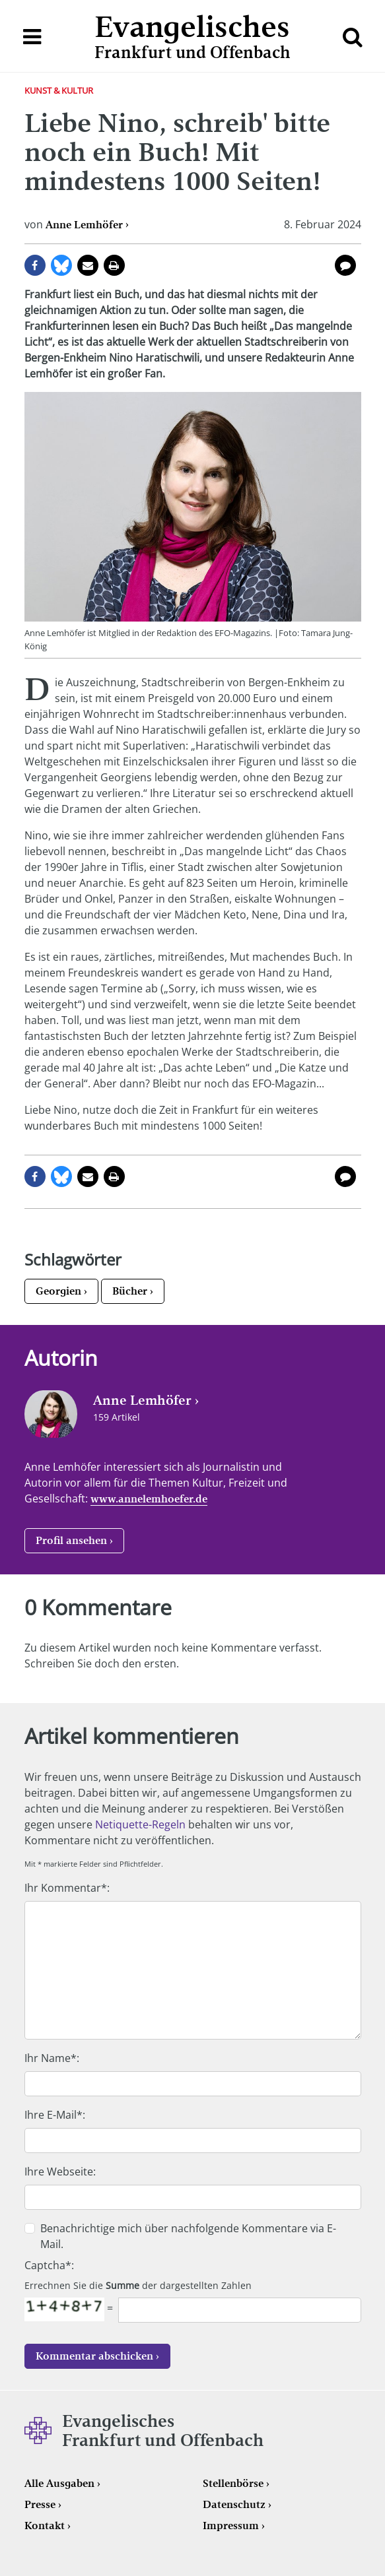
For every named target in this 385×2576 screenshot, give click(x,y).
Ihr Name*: (51, 2058)
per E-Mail (87, 265)
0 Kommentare (345, 265)
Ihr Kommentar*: (67, 1888)
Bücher (129, 1291)
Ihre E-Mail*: (54, 2115)
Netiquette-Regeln (140, 1824)
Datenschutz (234, 2504)
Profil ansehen (71, 1540)
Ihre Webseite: (60, 2171)
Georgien (58, 1291)
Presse (39, 2504)
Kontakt (44, 2525)
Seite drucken (114, 265)
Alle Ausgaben (59, 2483)
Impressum (231, 2525)
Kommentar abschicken (94, 2356)
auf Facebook (35, 265)
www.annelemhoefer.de (148, 1499)
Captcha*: (49, 2265)
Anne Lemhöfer (84, 224)
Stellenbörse (233, 2483)
